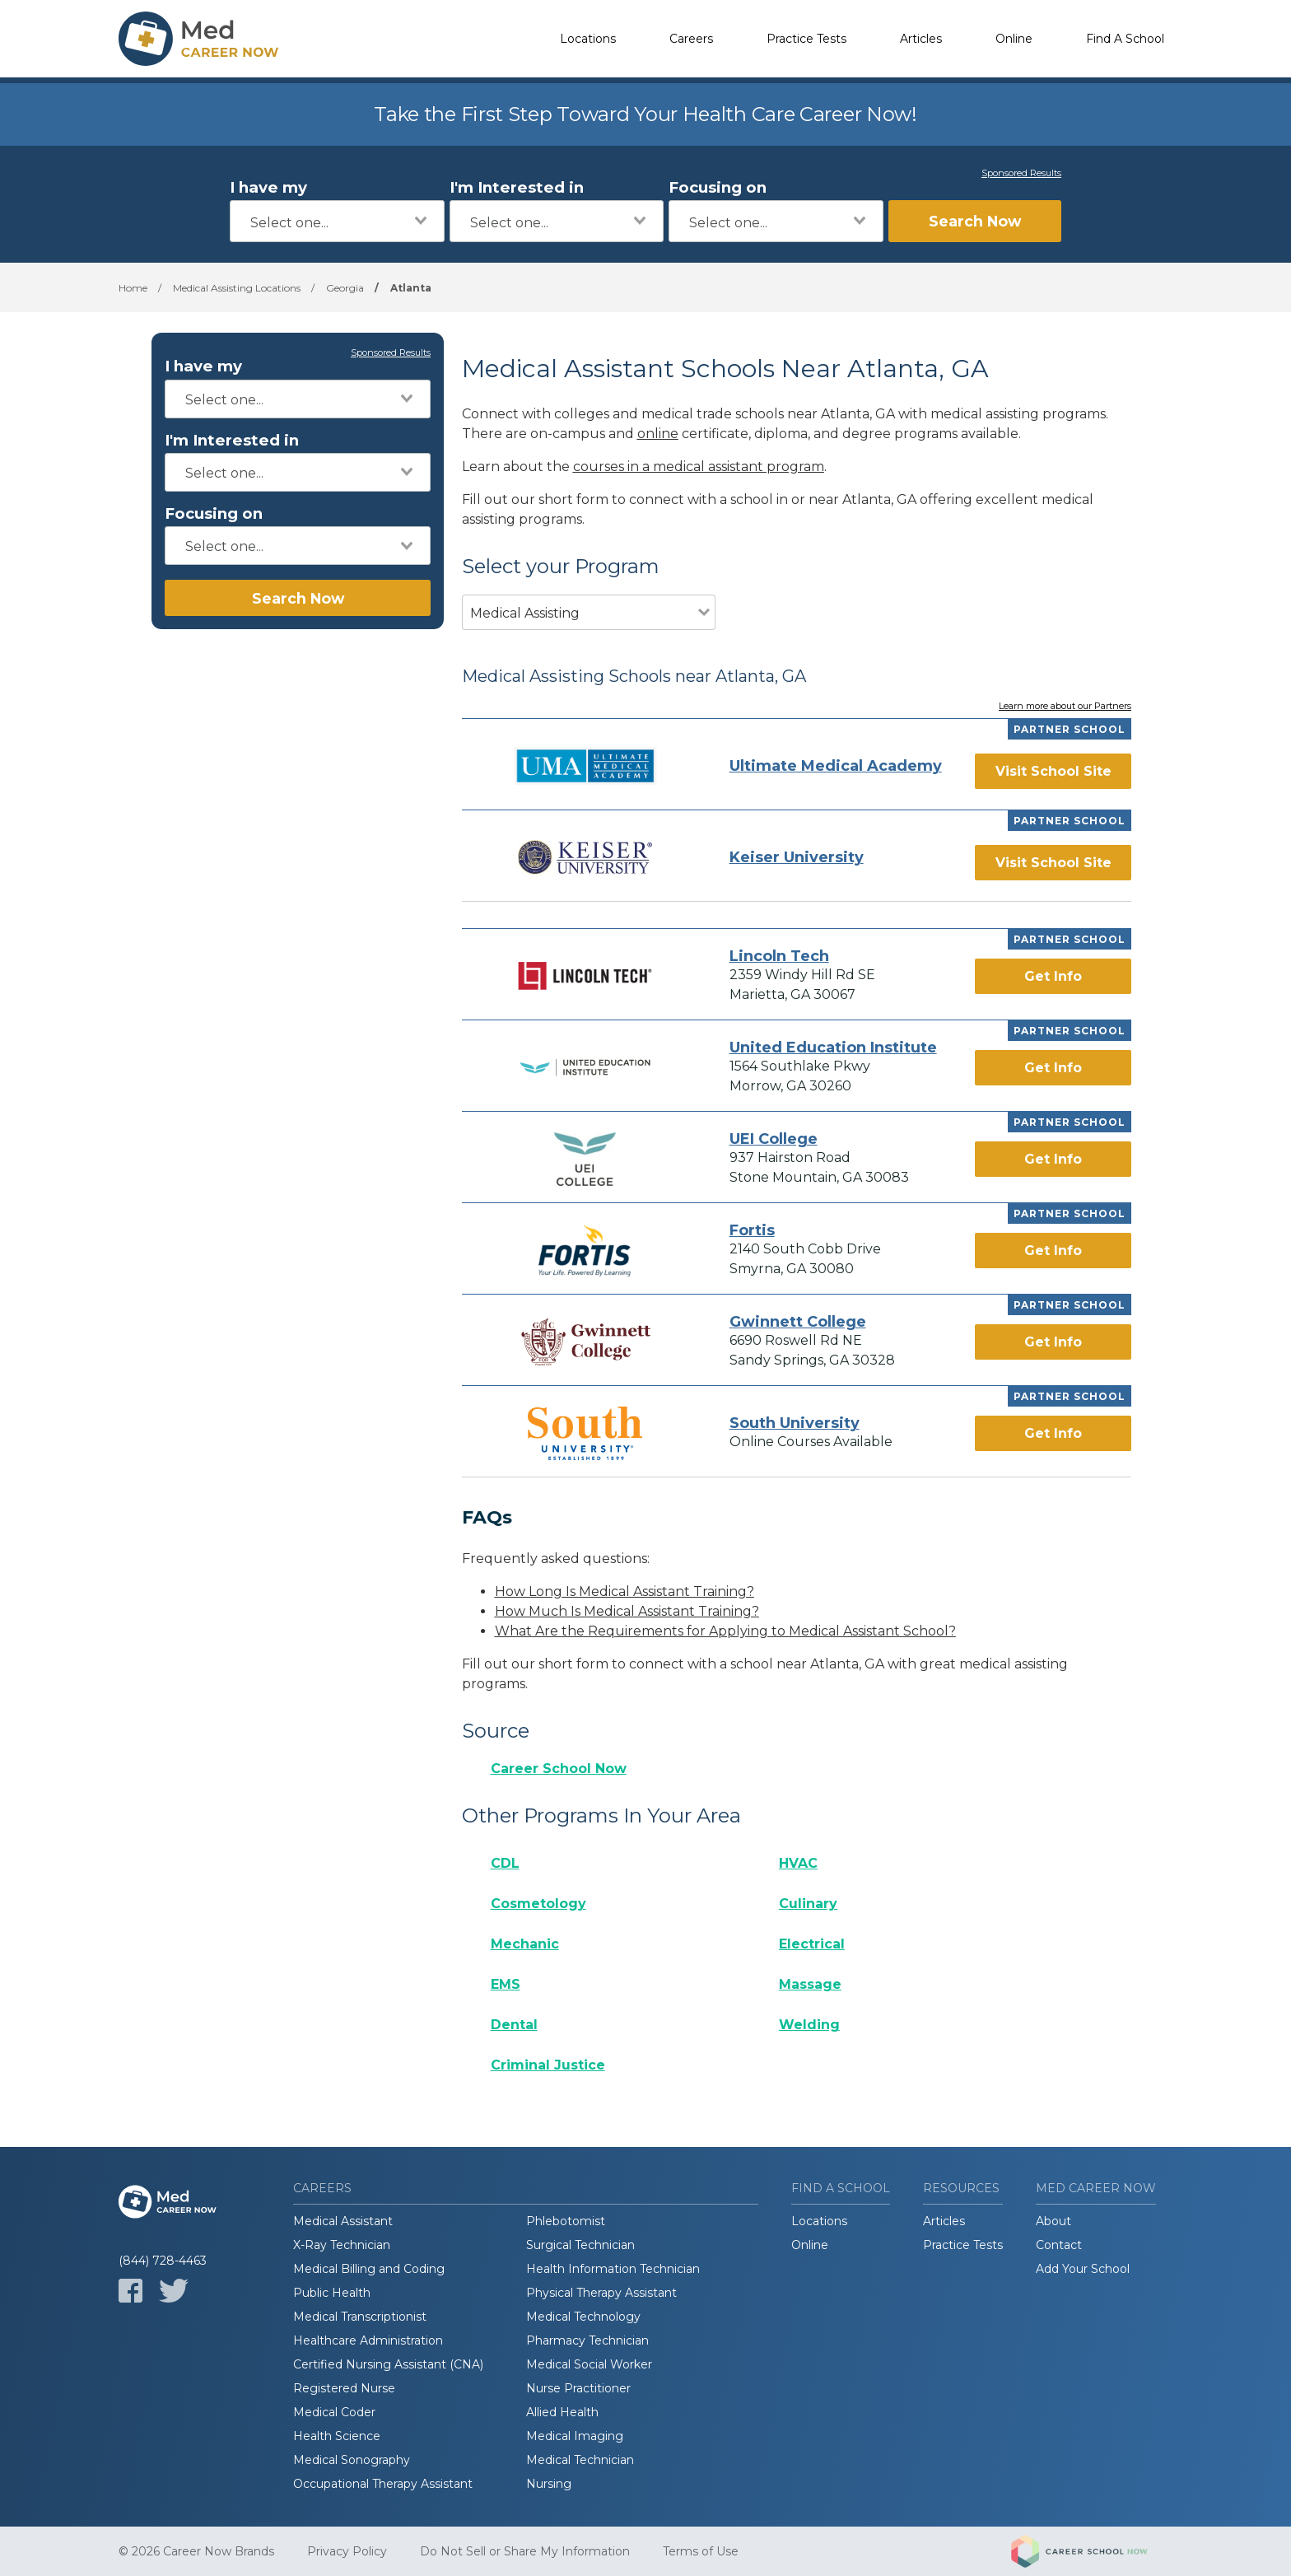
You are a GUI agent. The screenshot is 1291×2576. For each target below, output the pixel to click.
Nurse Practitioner (578, 2388)
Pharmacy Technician (587, 2340)
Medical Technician (580, 2459)
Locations (588, 38)
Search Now (975, 221)
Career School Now (559, 1768)
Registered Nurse (344, 2388)
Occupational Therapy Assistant (383, 2483)
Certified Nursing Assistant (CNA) (388, 2364)
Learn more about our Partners (1065, 706)
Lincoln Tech (779, 956)
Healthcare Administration (368, 2340)
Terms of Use (701, 2551)
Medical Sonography (351, 2459)
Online (1013, 38)
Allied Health (562, 2412)
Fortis (752, 1230)
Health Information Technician (613, 2268)
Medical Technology (583, 2316)
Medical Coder (334, 2412)
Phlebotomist (565, 2221)
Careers (691, 38)
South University (794, 1423)
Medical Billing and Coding (369, 2268)
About (1053, 2221)
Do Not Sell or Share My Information (525, 2551)
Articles (921, 38)
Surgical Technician (580, 2245)
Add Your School (1083, 2268)
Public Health (332, 2292)
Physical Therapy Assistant (601, 2292)
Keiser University (796, 857)
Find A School (1125, 38)
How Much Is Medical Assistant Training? (627, 1611)
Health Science (336, 2436)
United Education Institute (833, 1047)
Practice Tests (806, 38)
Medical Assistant (343, 2221)
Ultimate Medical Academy (835, 766)
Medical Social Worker (589, 2364)
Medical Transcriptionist (359, 2316)
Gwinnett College (797, 1322)
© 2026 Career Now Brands (196, 2551)
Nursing (548, 2483)
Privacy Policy (347, 2551)
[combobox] (337, 221)
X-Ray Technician (341, 2245)
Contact (1059, 2245)
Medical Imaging (574, 2436)
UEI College (773, 1139)
